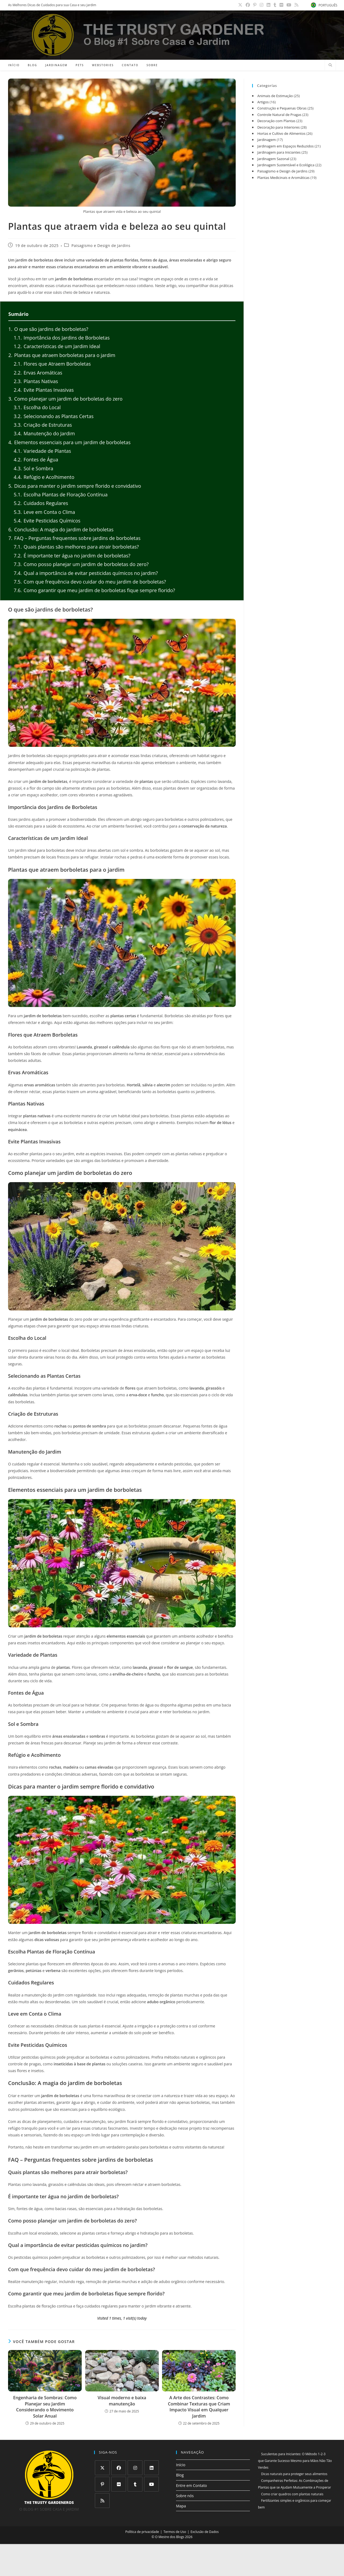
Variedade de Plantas (42, 451)
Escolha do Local (37, 407)
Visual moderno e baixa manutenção (122, 2401)
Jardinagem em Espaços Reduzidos (285, 146)
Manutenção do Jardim (44, 433)
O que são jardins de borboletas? (48, 329)
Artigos (263, 102)
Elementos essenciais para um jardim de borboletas (69, 442)
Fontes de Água (36, 459)
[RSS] (102, 2500)
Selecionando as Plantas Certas (54, 416)
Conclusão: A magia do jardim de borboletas (60, 529)
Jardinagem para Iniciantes (278, 152)
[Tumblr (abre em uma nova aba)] (277, 5)
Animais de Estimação (275, 95)
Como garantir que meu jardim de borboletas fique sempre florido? (94, 590)
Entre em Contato (191, 2485)
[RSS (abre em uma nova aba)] (295, 5)
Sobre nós (185, 2495)
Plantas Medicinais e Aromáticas (283, 177)
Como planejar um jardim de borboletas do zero (65, 398)
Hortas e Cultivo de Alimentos (281, 133)
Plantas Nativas (36, 381)
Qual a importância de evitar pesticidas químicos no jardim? (86, 573)
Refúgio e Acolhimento (44, 477)
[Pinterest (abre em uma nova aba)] (258, 5)
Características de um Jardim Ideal (57, 346)
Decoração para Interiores (278, 127)
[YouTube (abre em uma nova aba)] (289, 5)
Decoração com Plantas (276, 120)
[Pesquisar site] (330, 65)
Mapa (181, 2505)
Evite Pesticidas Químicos (47, 520)
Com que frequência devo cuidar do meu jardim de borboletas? (90, 581)
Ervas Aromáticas (38, 372)
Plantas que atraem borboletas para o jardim (61, 355)
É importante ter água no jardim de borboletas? (72, 555)
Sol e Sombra (33, 468)
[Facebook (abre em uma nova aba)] (251, 5)
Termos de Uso (174, 2531)
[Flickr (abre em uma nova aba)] (283, 5)
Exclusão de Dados (205, 2531)
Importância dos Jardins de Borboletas (62, 337)
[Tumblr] (135, 2484)
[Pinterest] (102, 2484)
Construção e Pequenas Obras (281, 108)
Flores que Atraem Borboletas (52, 364)
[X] (102, 2467)
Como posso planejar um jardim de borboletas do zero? (81, 564)
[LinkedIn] (151, 2467)
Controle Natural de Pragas (279, 114)
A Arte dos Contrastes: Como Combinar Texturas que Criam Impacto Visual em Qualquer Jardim (199, 2407)
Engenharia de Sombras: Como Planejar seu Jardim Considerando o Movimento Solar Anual (45, 2407)
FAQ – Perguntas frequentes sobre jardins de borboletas (74, 538)
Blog (180, 2475)
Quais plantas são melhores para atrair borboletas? (76, 546)
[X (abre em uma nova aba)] (244, 5)
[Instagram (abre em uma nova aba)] (264, 5)
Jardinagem (266, 139)
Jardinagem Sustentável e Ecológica (285, 164)
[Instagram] (135, 2467)
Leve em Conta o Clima (44, 512)
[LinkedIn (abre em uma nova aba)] (270, 5)
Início (180, 2464)
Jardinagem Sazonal (273, 158)
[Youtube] (151, 2484)
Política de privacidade (142, 2531)
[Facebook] (118, 2467)
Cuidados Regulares (41, 503)
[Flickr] (118, 2484)
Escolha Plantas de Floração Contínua (61, 494)
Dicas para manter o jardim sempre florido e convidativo (74, 486)
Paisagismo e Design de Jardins (100, 245)
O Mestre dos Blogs (169, 2537)
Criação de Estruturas (43, 425)
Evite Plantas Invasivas (44, 390)
